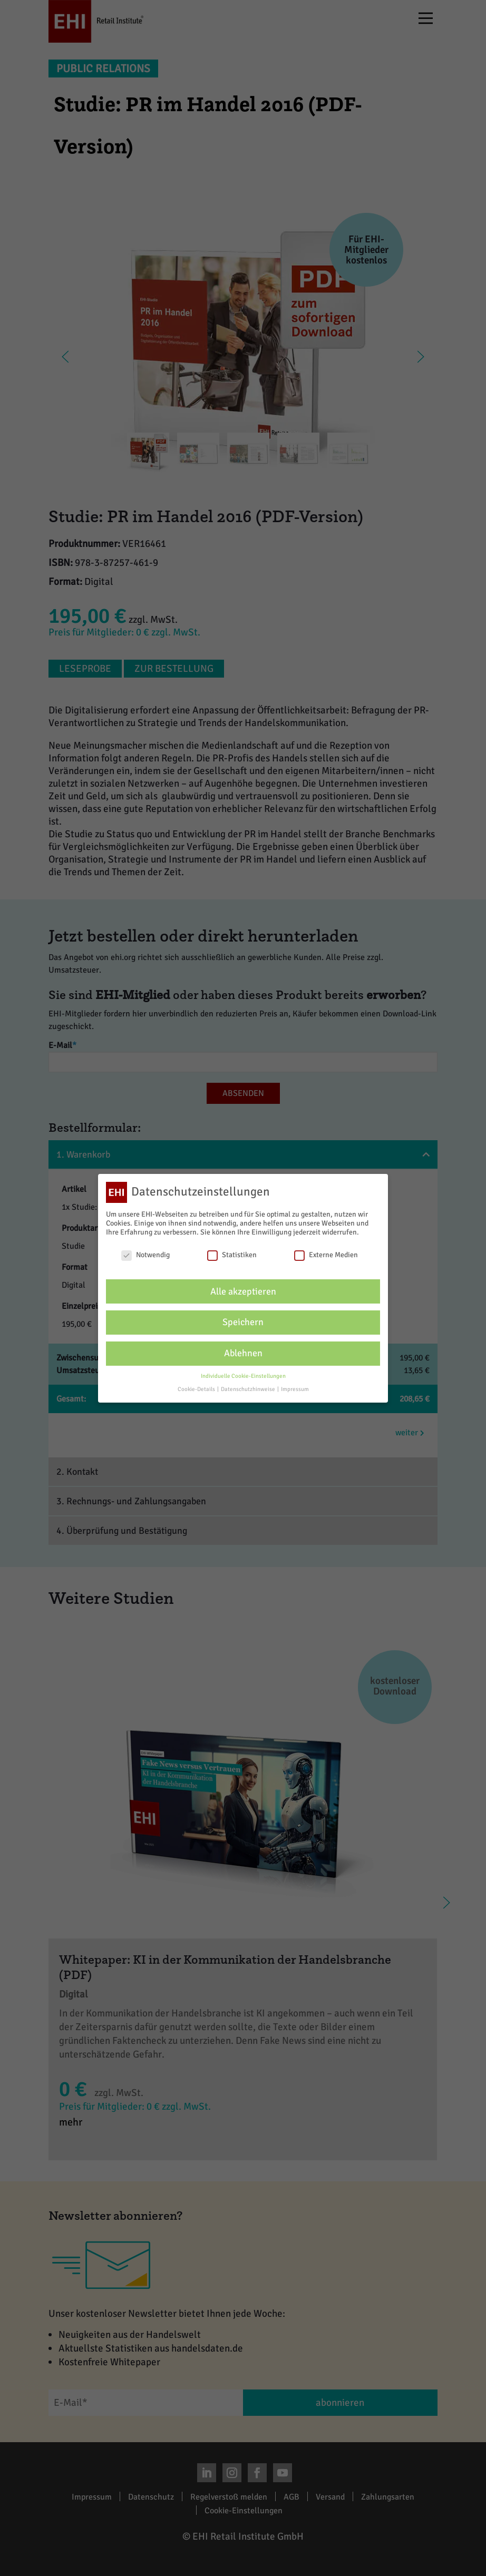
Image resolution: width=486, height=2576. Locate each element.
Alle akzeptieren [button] (243, 1291)
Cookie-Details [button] (197, 1389)
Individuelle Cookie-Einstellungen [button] (243, 1376)
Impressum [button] (295, 1389)
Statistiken (232, 1254)
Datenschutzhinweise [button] (248, 1389)
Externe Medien (326, 1254)
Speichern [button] (243, 1322)
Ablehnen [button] (243, 1353)
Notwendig (145, 1254)
